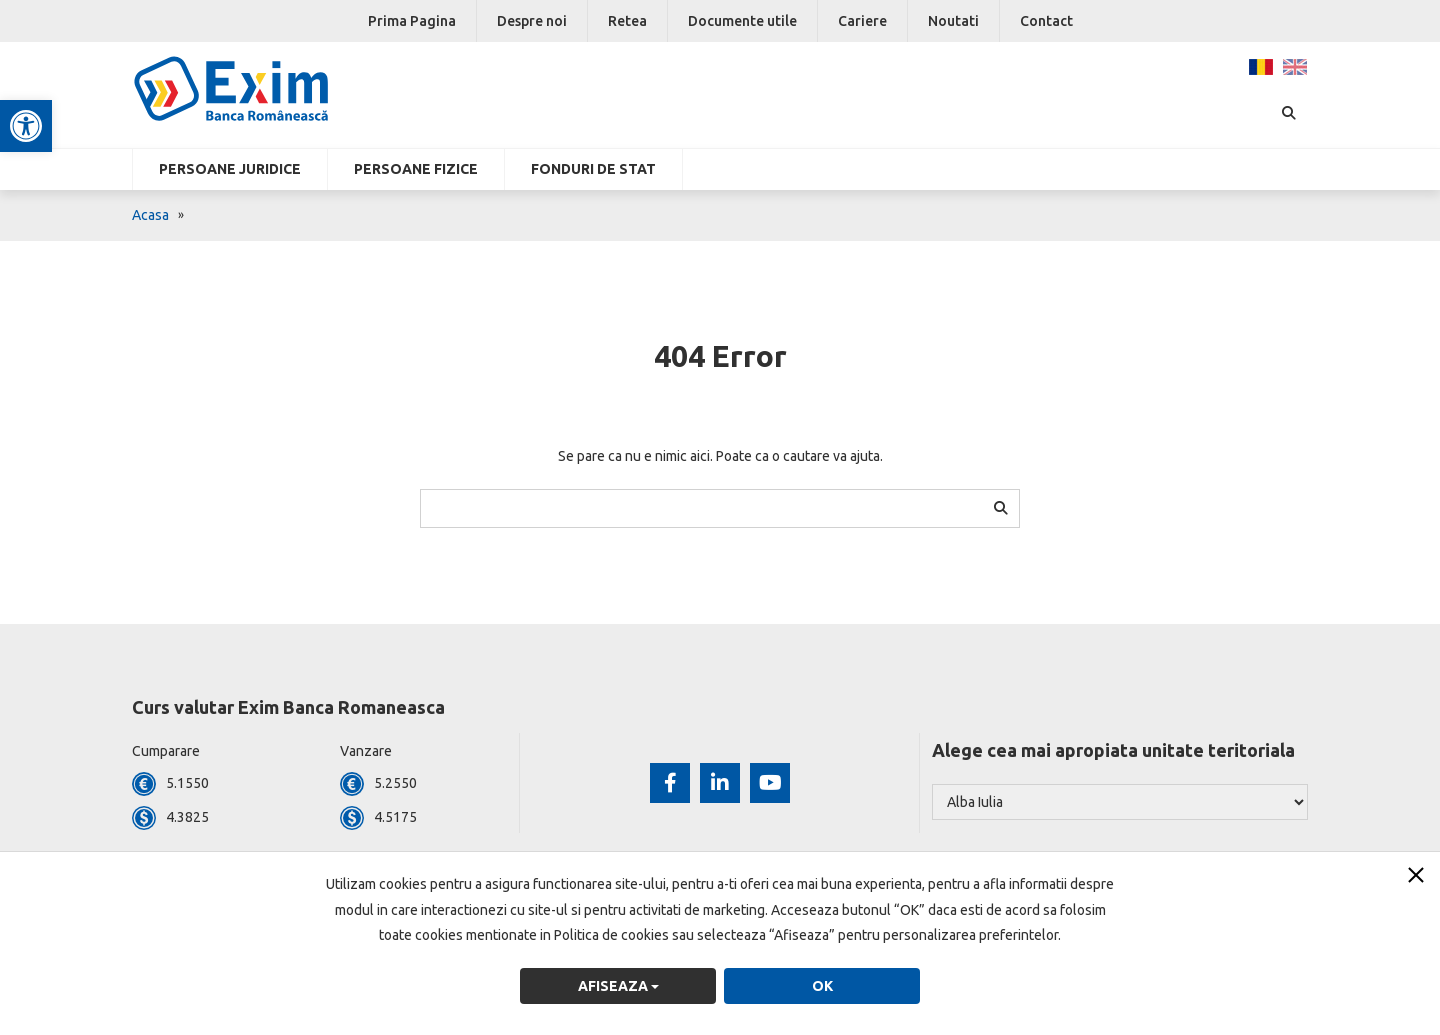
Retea (627, 21)
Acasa (150, 215)
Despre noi (532, 21)
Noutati (953, 21)
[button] (26, 126)
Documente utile (742, 21)
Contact (1046, 21)
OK (822, 986)
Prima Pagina (412, 21)
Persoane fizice (416, 169)
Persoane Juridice (230, 169)
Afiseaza (618, 986)
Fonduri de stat (593, 169)
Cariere (862, 21)
